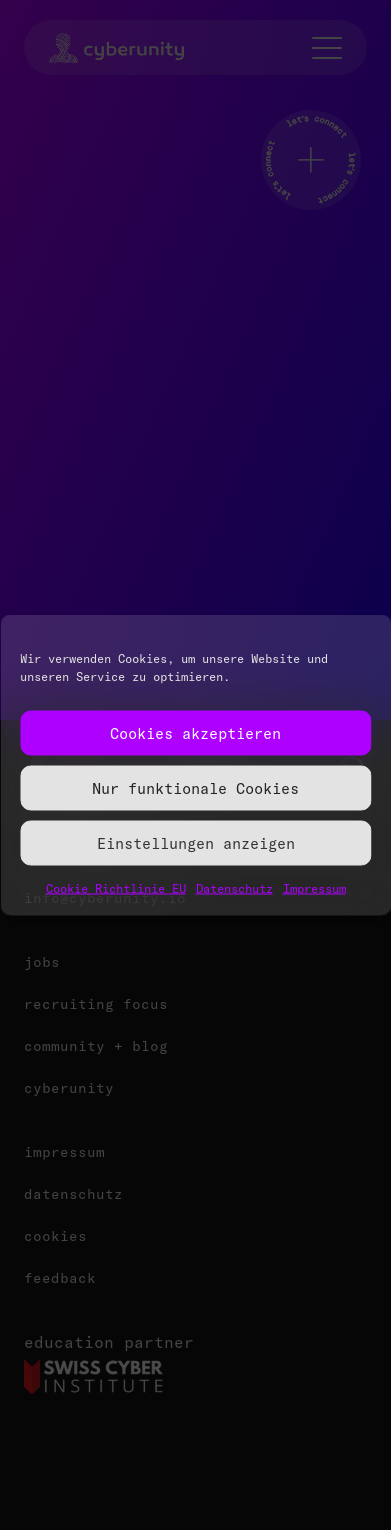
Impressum (314, 888)
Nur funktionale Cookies (195, 787)
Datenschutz (234, 888)
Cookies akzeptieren (195, 732)
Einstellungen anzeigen (196, 842)
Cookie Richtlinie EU (116, 888)
